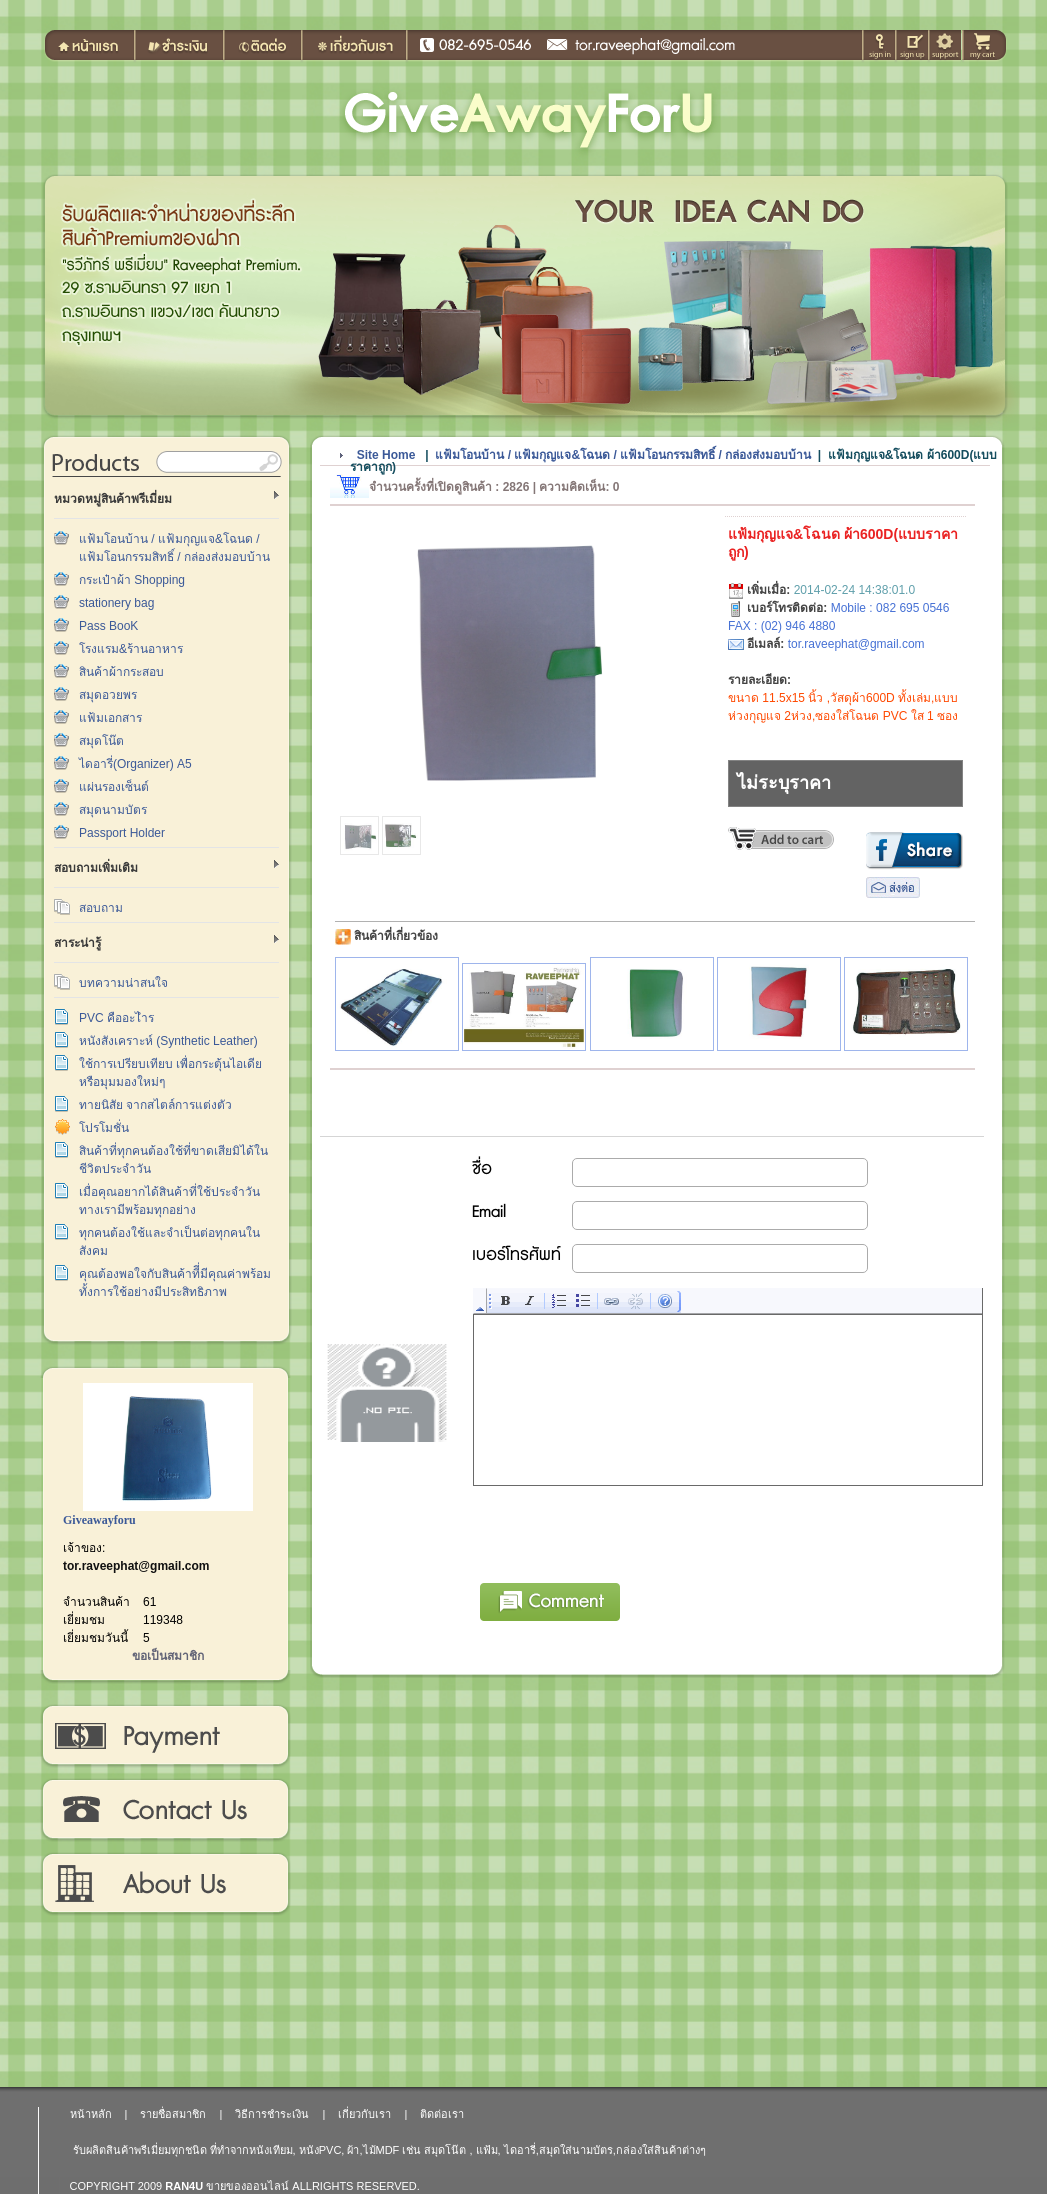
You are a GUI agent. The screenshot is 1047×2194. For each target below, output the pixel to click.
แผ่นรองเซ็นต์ (114, 787)
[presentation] (626, 1531)
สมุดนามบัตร (113, 810)
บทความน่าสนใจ (123, 983)
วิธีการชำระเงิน (164, 1736)
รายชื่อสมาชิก (173, 2114)
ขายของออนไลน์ (247, 2186)
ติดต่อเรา (164, 1810)
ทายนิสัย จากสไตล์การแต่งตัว (155, 1105)
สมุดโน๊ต (101, 741)
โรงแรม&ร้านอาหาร (131, 649)
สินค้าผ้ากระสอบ (121, 672)
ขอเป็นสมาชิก (168, 1656)
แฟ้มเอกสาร (110, 718)
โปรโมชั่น (104, 1128)
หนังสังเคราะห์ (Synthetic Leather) (168, 1041)
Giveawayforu (99, 1520)
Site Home (386, 455)
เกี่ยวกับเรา (164, 1884)
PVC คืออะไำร (116, 1018)
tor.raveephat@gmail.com (136, 1566)
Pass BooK (108, 626)
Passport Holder (122, 833)
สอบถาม (101, 908)
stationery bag (116, 603)
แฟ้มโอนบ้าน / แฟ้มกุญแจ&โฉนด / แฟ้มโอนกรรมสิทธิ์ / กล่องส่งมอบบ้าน (623, 455)
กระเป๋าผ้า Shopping (132, 580)
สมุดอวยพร (108, 695)
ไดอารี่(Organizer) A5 (135, 764)
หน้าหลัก (91, 2114)
